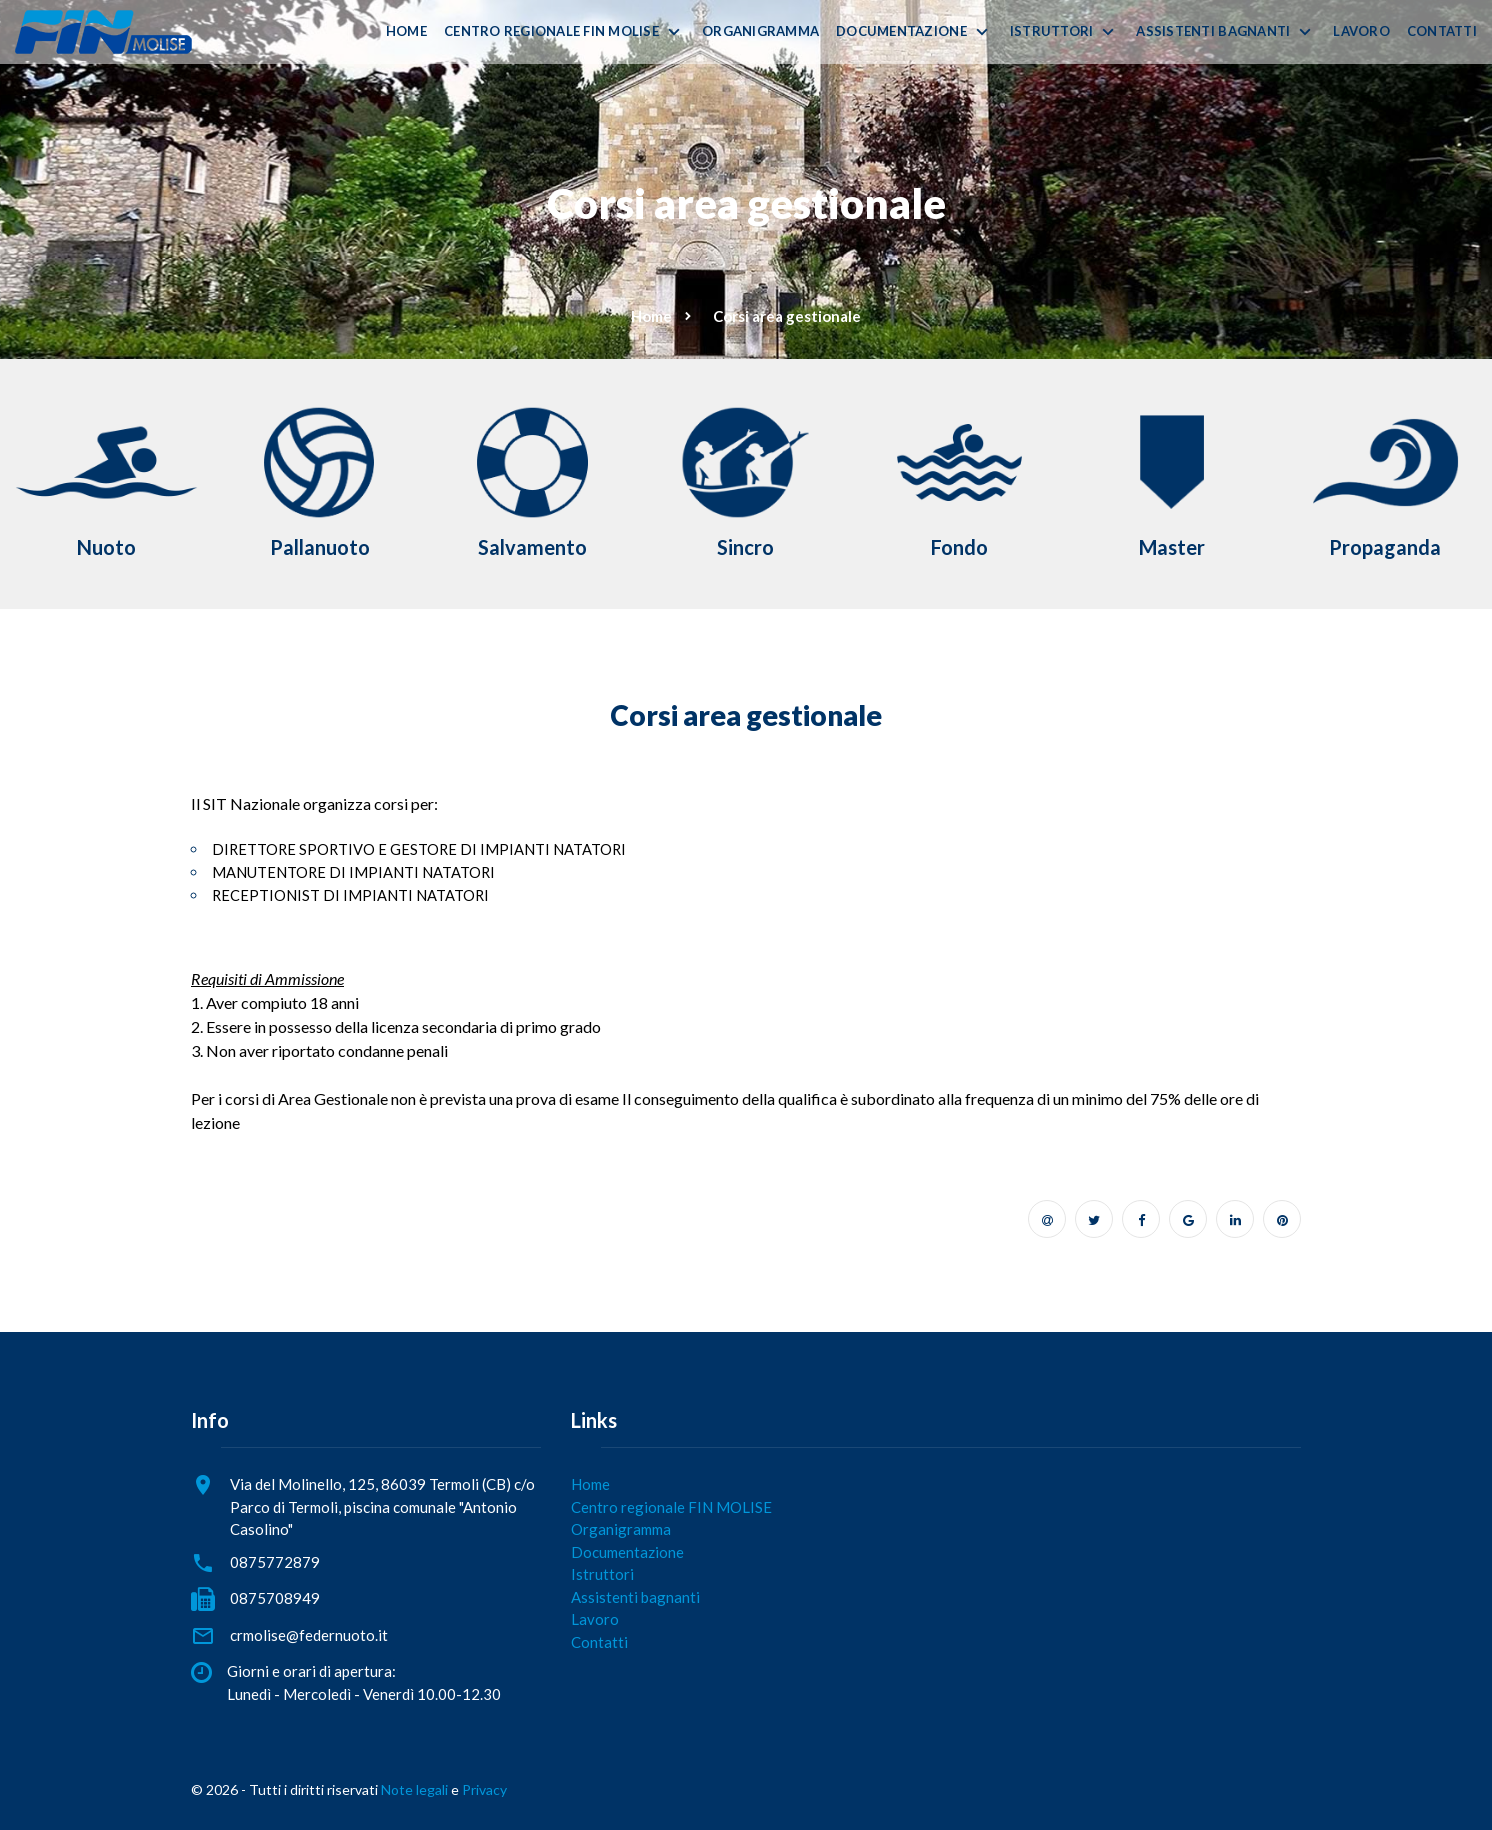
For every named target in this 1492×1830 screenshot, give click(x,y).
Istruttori (1052, 31)
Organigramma (760, 31)
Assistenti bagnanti (1213, 31)
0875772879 (275, 1562)
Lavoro (1361, 31)
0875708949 (275, 1598)
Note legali (414, 1789)
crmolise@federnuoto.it (309, 1635)
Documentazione (901, 31)
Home (406, 31)
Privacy (484, 1789)
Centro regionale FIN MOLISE (551, 31)
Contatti (1442, 31)
